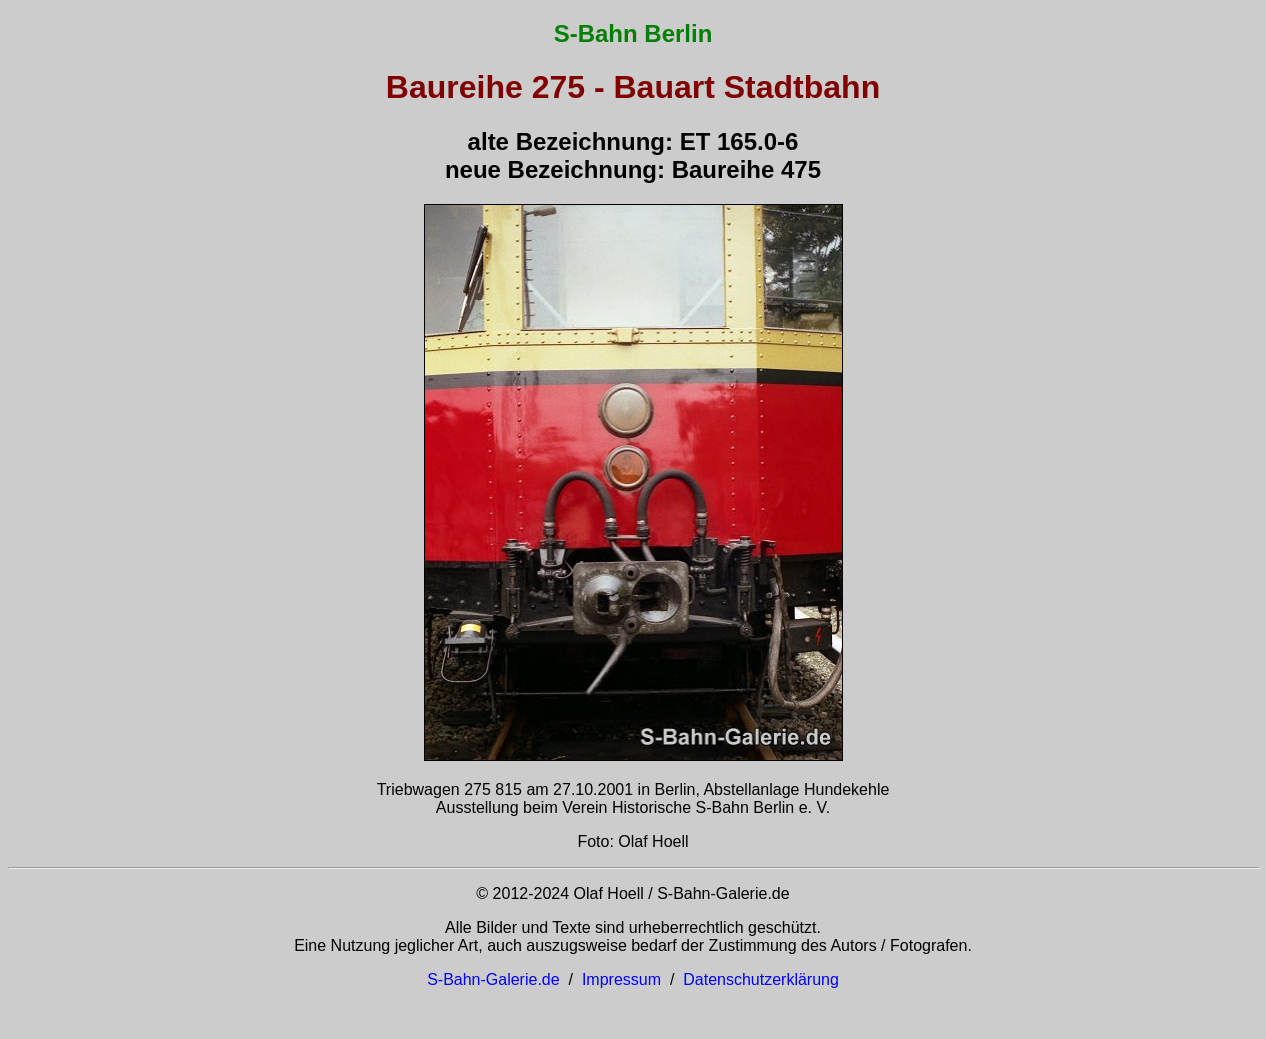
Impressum (621, 979)
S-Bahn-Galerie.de (493, 979)
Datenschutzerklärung (761, 979)
